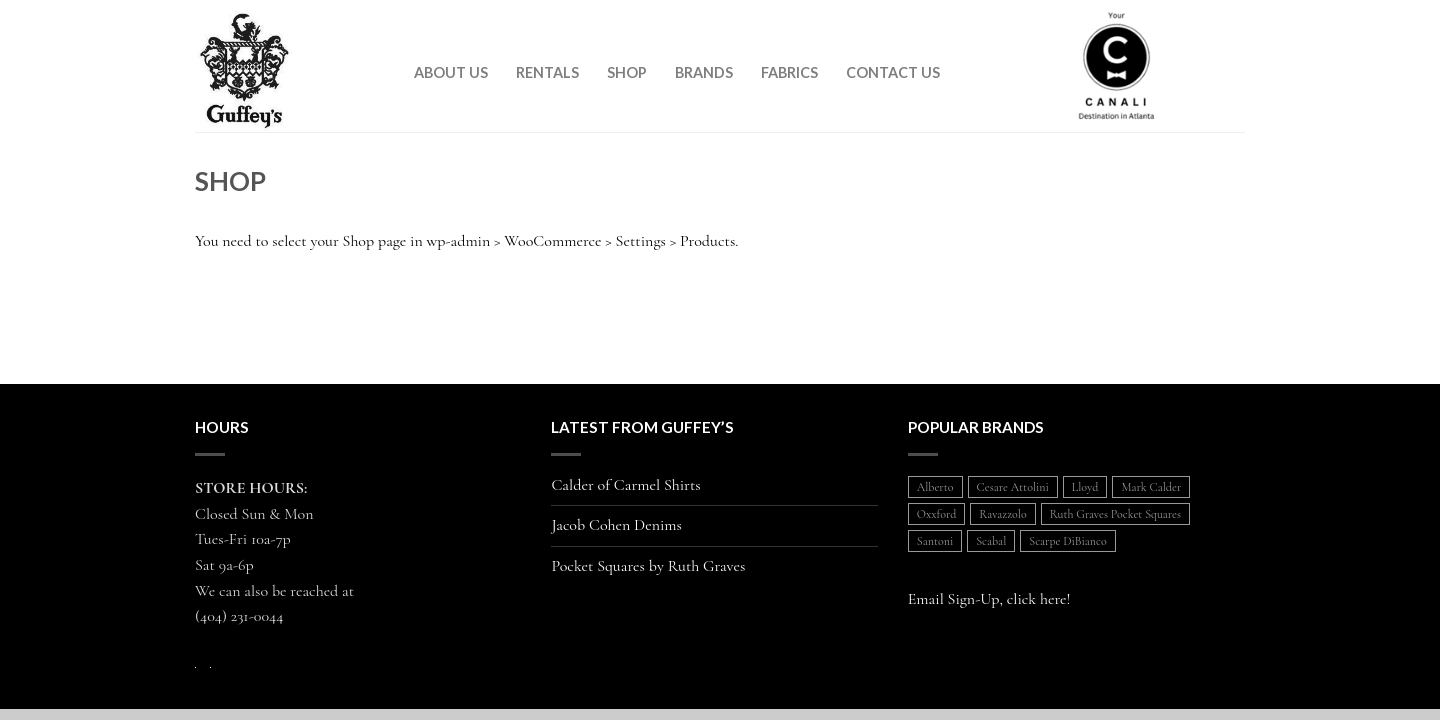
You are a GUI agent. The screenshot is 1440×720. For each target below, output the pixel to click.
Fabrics (789, 72)
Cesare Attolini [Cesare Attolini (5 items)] (1013, 487)
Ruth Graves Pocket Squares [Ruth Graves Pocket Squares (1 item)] (1115, 514)
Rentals (547, 72)
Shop (627, 72)
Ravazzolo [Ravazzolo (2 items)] (1002, 514)
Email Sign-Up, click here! (989, 599)
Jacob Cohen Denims (616, 525)
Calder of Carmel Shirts (625, 485)
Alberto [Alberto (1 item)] (935, 487)
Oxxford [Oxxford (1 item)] (937, 514)
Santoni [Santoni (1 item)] (935, 541)
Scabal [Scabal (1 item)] (991, 541)
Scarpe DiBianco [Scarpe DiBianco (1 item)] (1067, 541)
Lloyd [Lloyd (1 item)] (1085, 487)
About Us (451, 72)
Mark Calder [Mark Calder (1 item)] (1151, 487)
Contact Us (893, 72)
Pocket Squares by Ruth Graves (648, 566)
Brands (704, 72)
